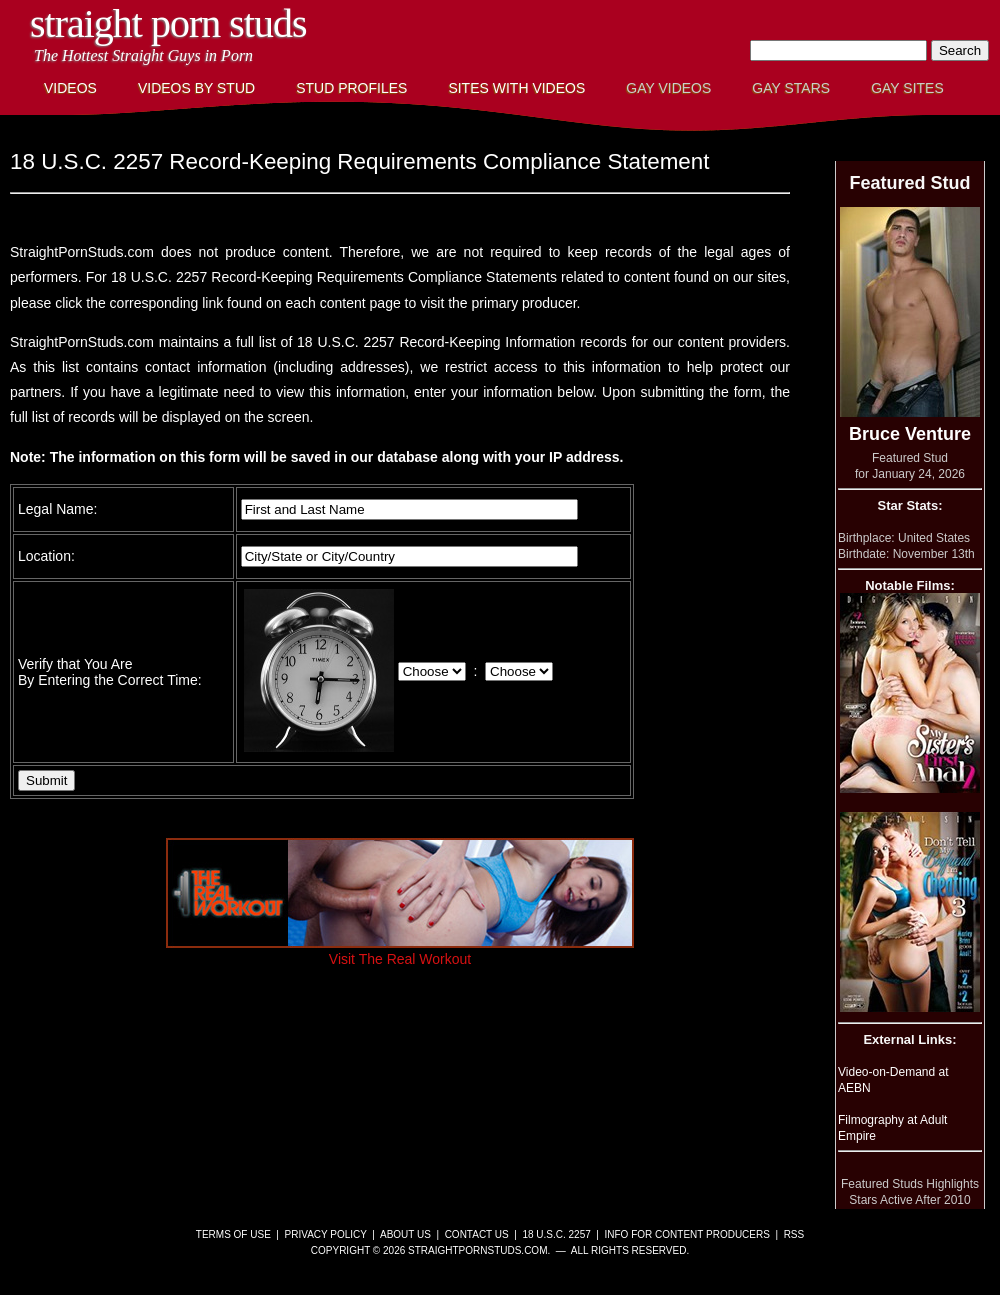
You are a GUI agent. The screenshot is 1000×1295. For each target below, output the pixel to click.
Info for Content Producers (687, 1234)
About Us (405, 1234)
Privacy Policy (326, 1234)
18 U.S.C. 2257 (556, 1234)
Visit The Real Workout (400, 951)
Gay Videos (668, 88)
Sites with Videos (516, 88)
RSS (794, 1234)
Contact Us (477, 1234)
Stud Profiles (351, 88)
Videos (70, 88)
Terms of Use (233, 1234)
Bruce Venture (910, 434)
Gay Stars (791, 88)
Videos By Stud (196, 88)
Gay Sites (907, 88)
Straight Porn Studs (168, 23)
